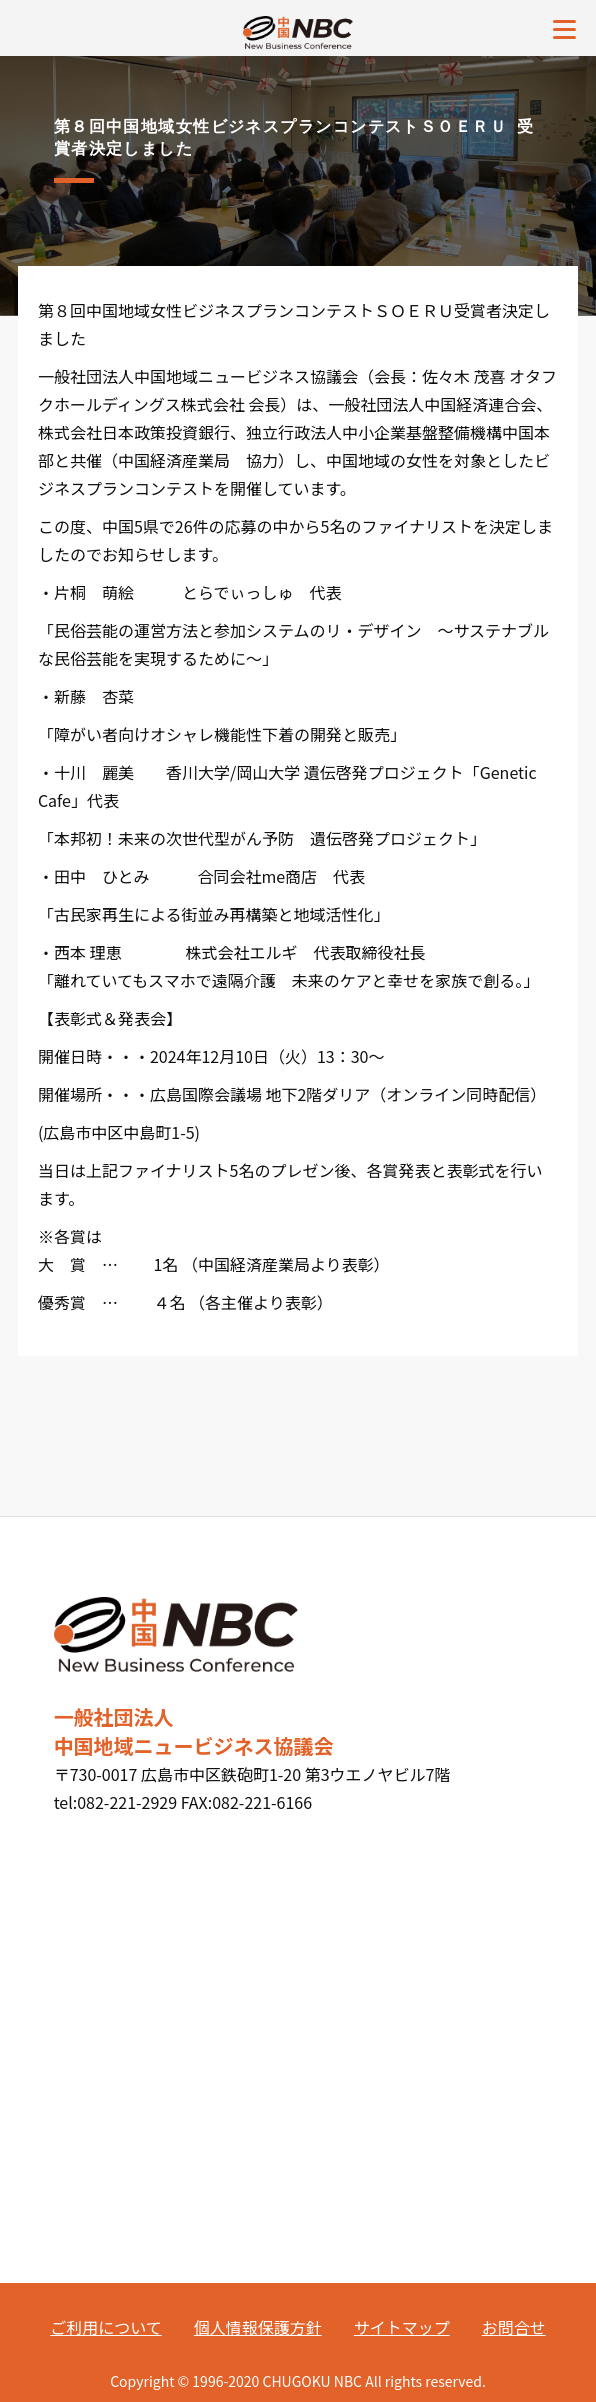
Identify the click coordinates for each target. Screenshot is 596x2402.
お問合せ (514, 2327)
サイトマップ (402, 2327)
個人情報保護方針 (258, 2327)
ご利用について (106, 2327)
